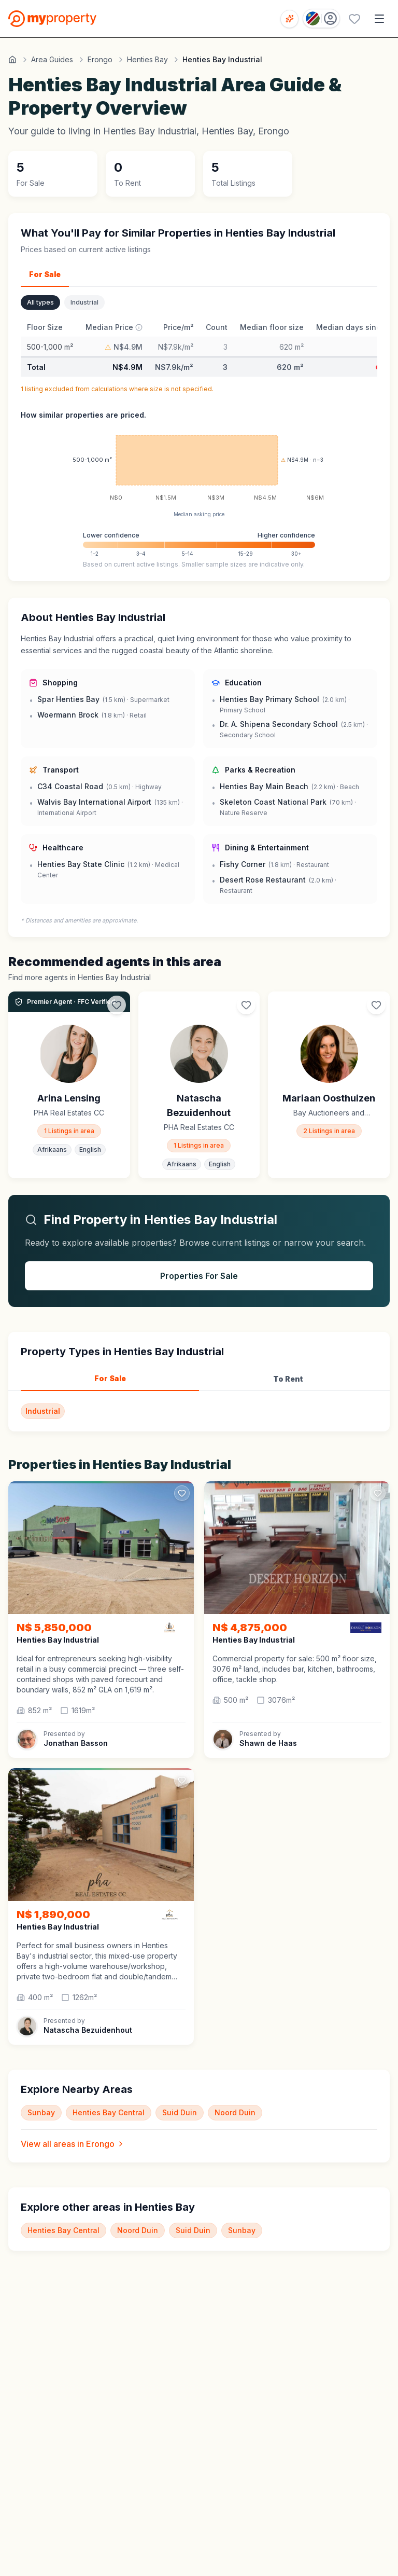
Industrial (84, 302)
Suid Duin (179, 2112)
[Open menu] (379, 18)
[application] (199, 467)
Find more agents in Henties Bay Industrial (79, 977)
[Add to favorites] (182, 1493)
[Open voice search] (289, 19)
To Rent (288, 1378)
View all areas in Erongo (73, 2144)
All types (40, 302)
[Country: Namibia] (321, 18)
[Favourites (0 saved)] (354, 18)
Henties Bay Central (109, 2112)
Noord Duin (235, 2112)
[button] (101, 1674)
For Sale (45, 274)
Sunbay (41, 2112)
